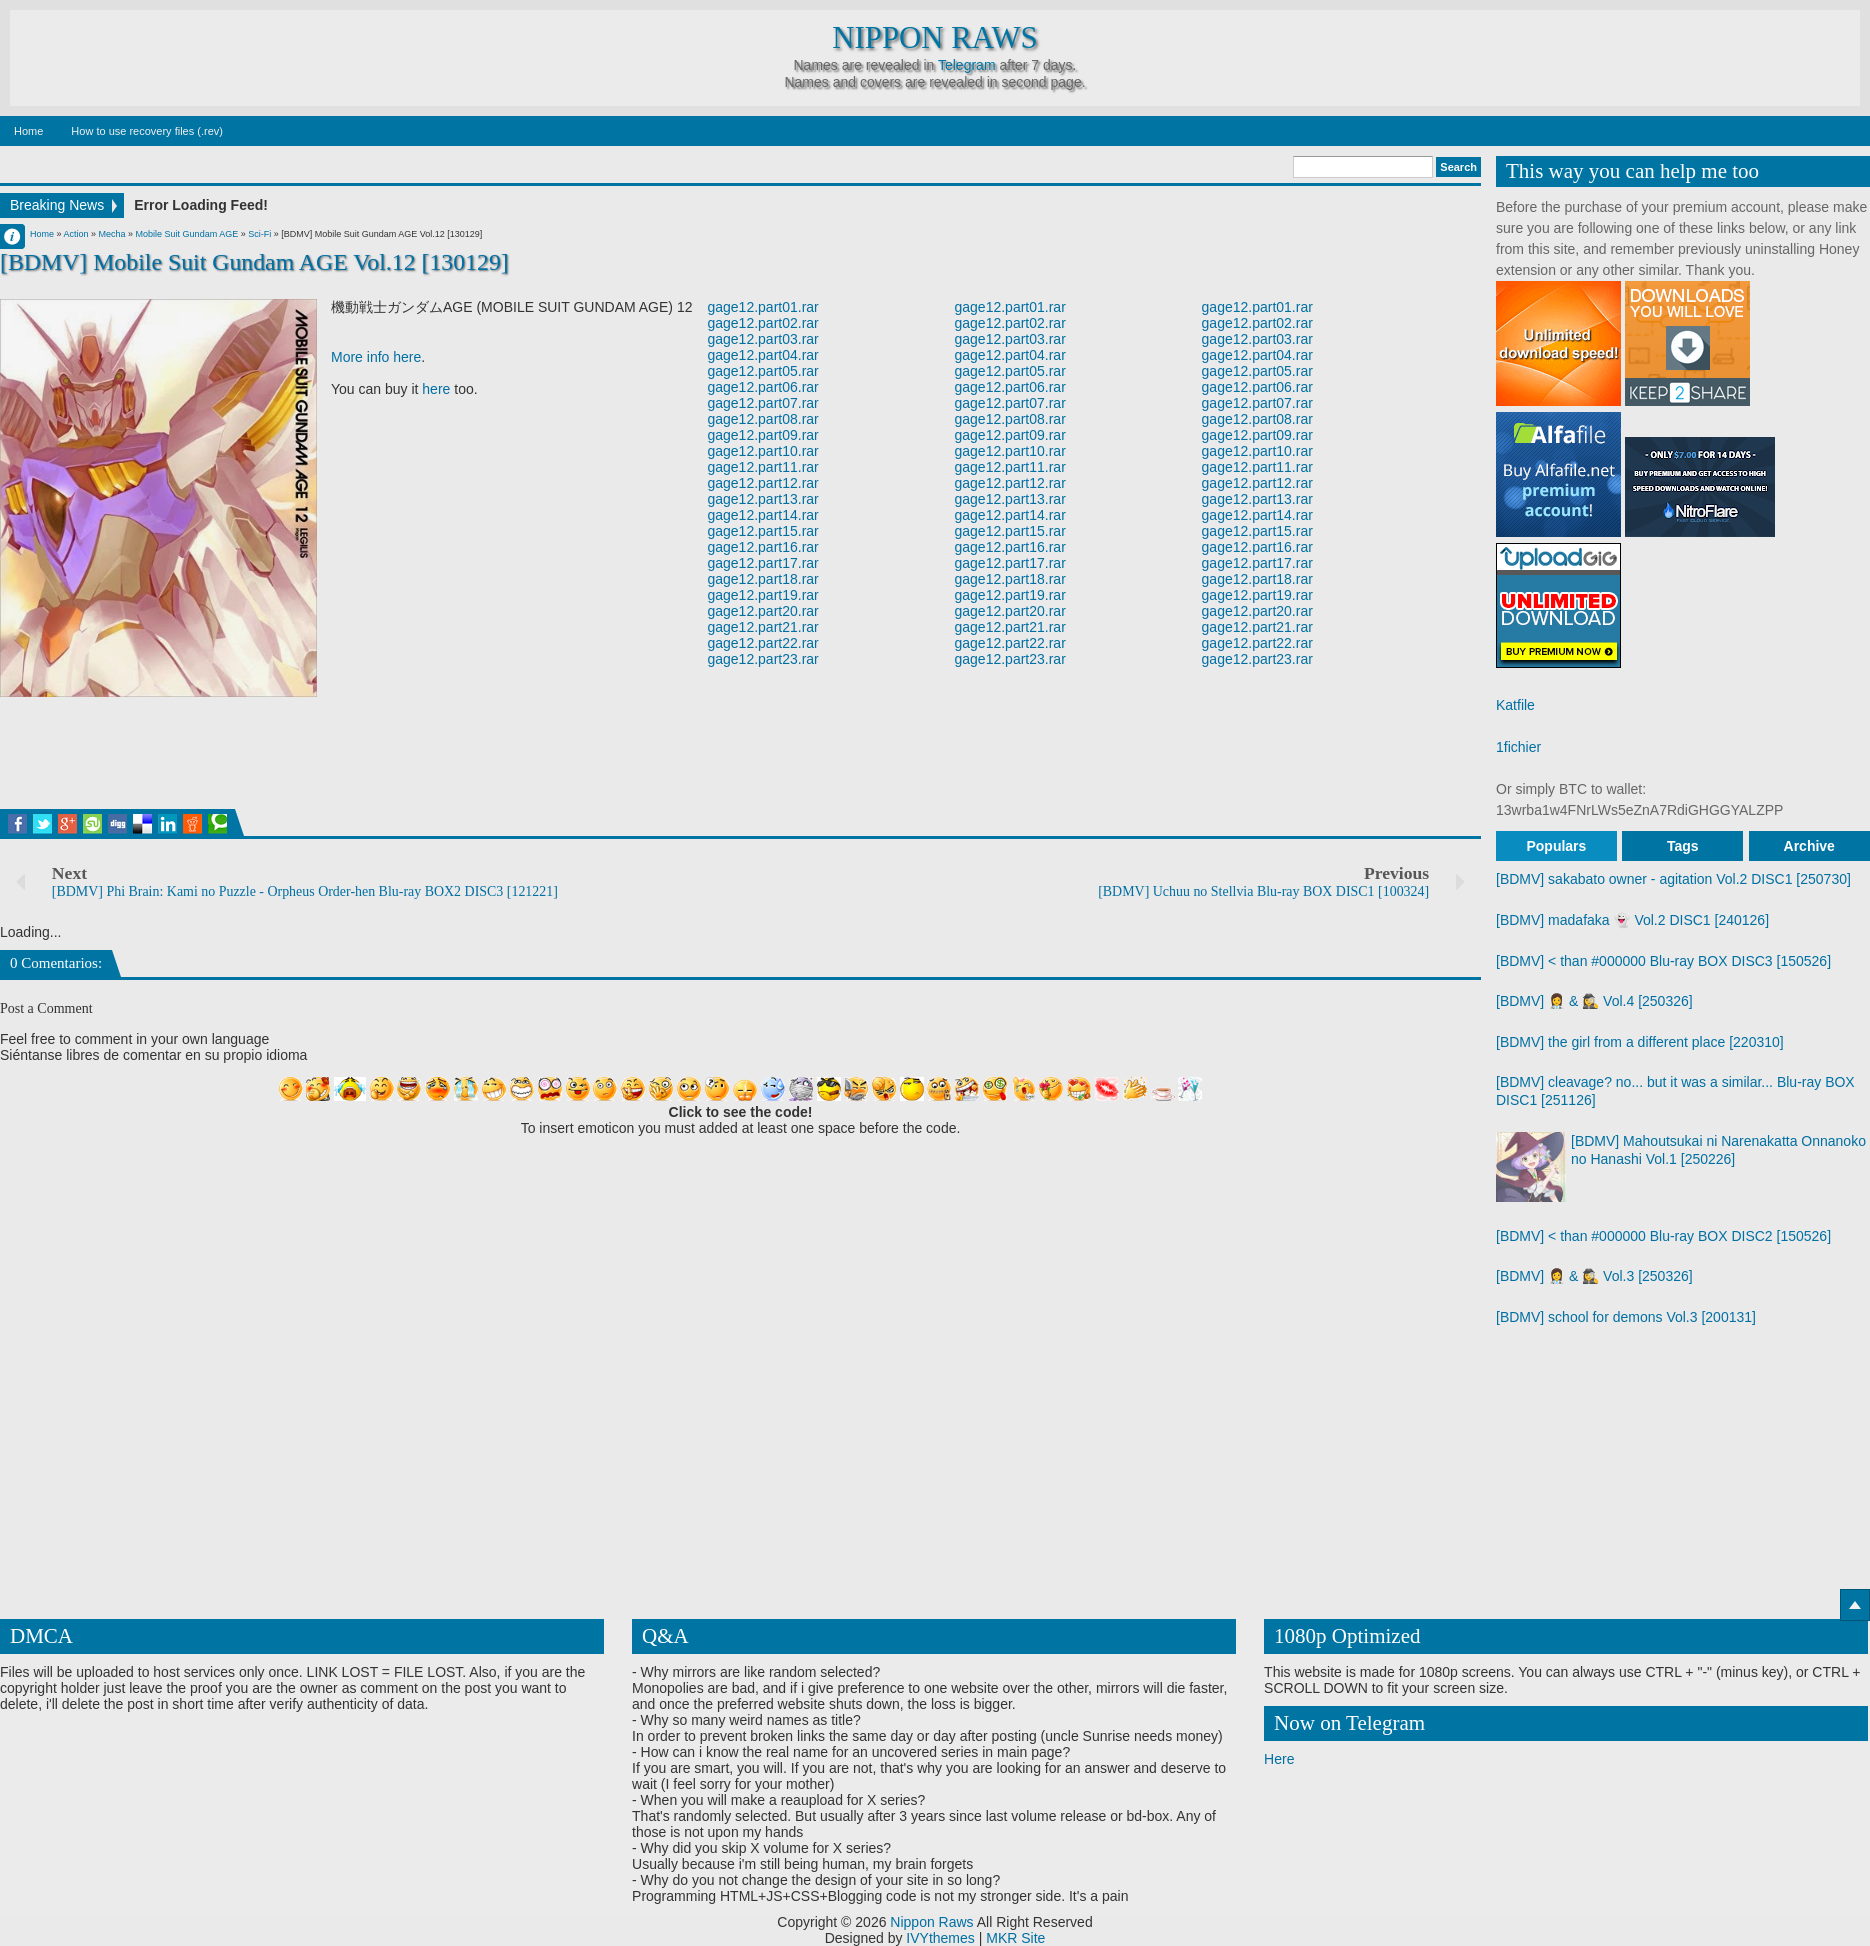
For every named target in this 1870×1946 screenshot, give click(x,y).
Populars (1556, 846)
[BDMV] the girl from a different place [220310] (1640, 1042)
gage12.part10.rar (762, 451)
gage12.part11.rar (762, 467)
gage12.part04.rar (762, 355)
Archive (1809, 846)
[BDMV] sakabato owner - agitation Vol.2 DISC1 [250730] (1673, 879)
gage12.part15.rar (762, 531)
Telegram (967, 65)
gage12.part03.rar (762, 339)
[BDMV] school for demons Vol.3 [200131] (1626, 1317)
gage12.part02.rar (762, 323)
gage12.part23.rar (762, 659)
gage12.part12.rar (762, 483)
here (436, 389)
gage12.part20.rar (762, 611)
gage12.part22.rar (762, 643)
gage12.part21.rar (762, 627)
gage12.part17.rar (762, 563)
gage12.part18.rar (762, 579)
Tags (1683, 846)
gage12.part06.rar (762, 387)
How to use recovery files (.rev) (147, 131)
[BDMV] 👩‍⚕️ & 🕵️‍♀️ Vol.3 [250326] (1594, 1276)
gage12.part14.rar (762, 515)
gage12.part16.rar (762, 547)
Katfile (1515, 705)
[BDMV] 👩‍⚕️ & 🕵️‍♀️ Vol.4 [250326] (1594, 1001)
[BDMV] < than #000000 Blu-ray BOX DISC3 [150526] (1663, 961)
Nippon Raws (934, 38)
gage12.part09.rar (762, 435)
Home (28, 131)
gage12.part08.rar (762, 419)
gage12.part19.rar (762, 595)
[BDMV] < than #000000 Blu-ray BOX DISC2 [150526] (1663, 1236)
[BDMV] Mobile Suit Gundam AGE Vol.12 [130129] (254, 262)
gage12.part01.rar (762, 307)
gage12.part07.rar (762, 403)
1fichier (1518, 747)
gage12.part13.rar (762, 499)
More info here (376, 357)
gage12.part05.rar (762, 371)
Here (1279, 1759)
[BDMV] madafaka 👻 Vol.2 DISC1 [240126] (1632, 920)
